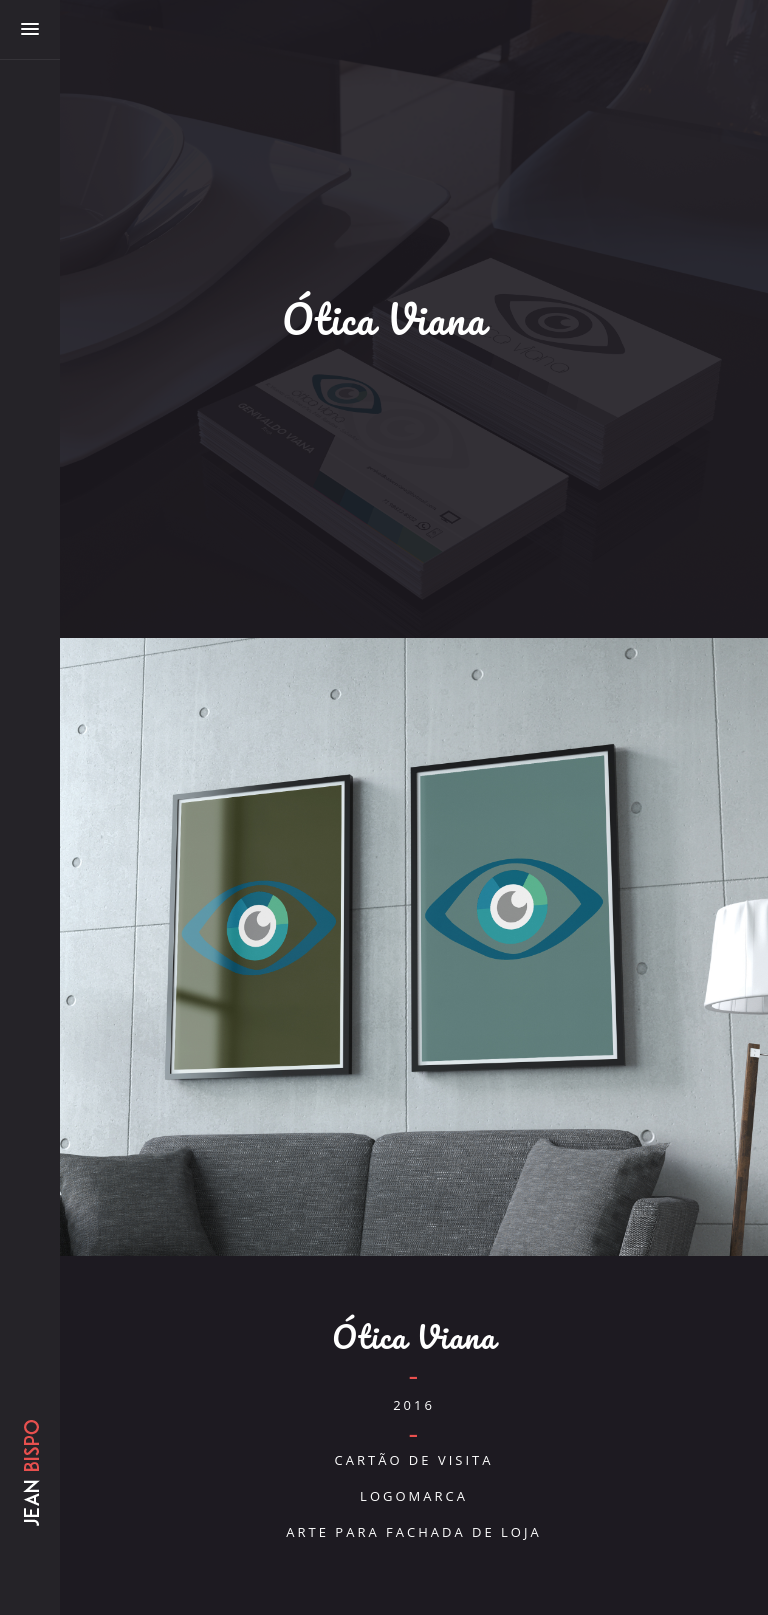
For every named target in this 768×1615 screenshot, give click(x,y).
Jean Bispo (30, 1505)
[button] (30, 30)
